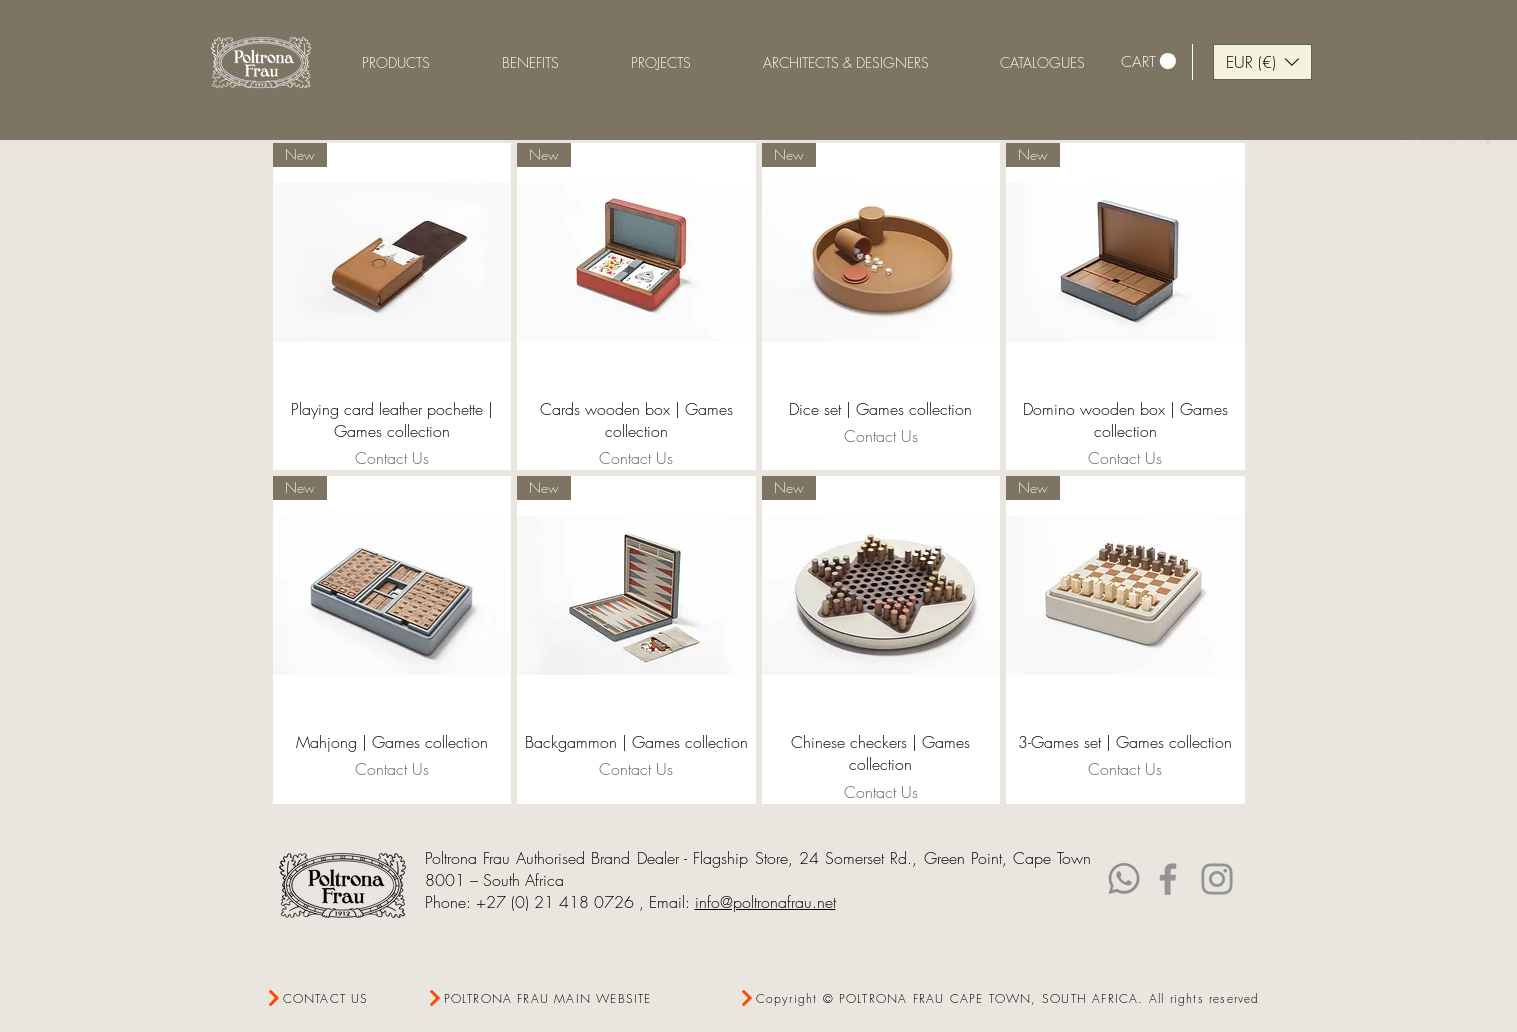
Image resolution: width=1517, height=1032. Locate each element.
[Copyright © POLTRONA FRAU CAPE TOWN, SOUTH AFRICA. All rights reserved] (1000, 998)
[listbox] (1262, 62)
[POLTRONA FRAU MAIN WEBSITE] (544, 998)
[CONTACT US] (337, 998)
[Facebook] (1168, 879)
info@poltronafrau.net (765, 902)
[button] (530, 62)
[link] (1148, 61)
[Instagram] (1217, 879)
